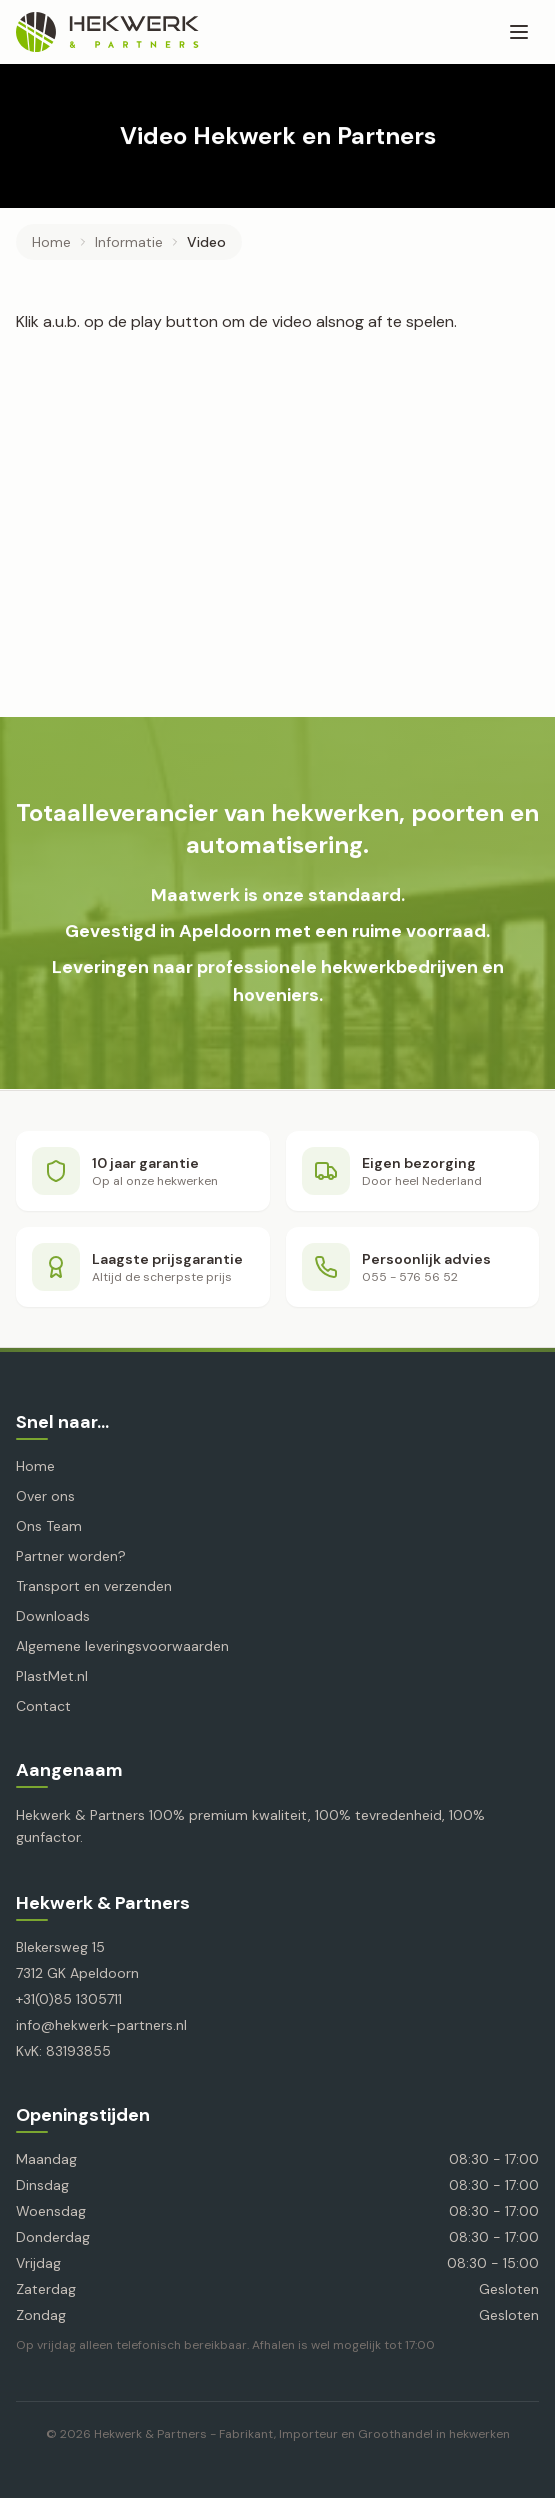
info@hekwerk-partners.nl (101, 2025)
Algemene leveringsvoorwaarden (122, 1646)
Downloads (53, 1616)
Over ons (45, 1496)
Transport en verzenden (94, 1586)
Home (51, 242)
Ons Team (49, 1526)
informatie (129, 242)
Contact (43, 1706)
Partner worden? (71, 1556)
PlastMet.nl (52, 1676)
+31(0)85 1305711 (69, 1999)
